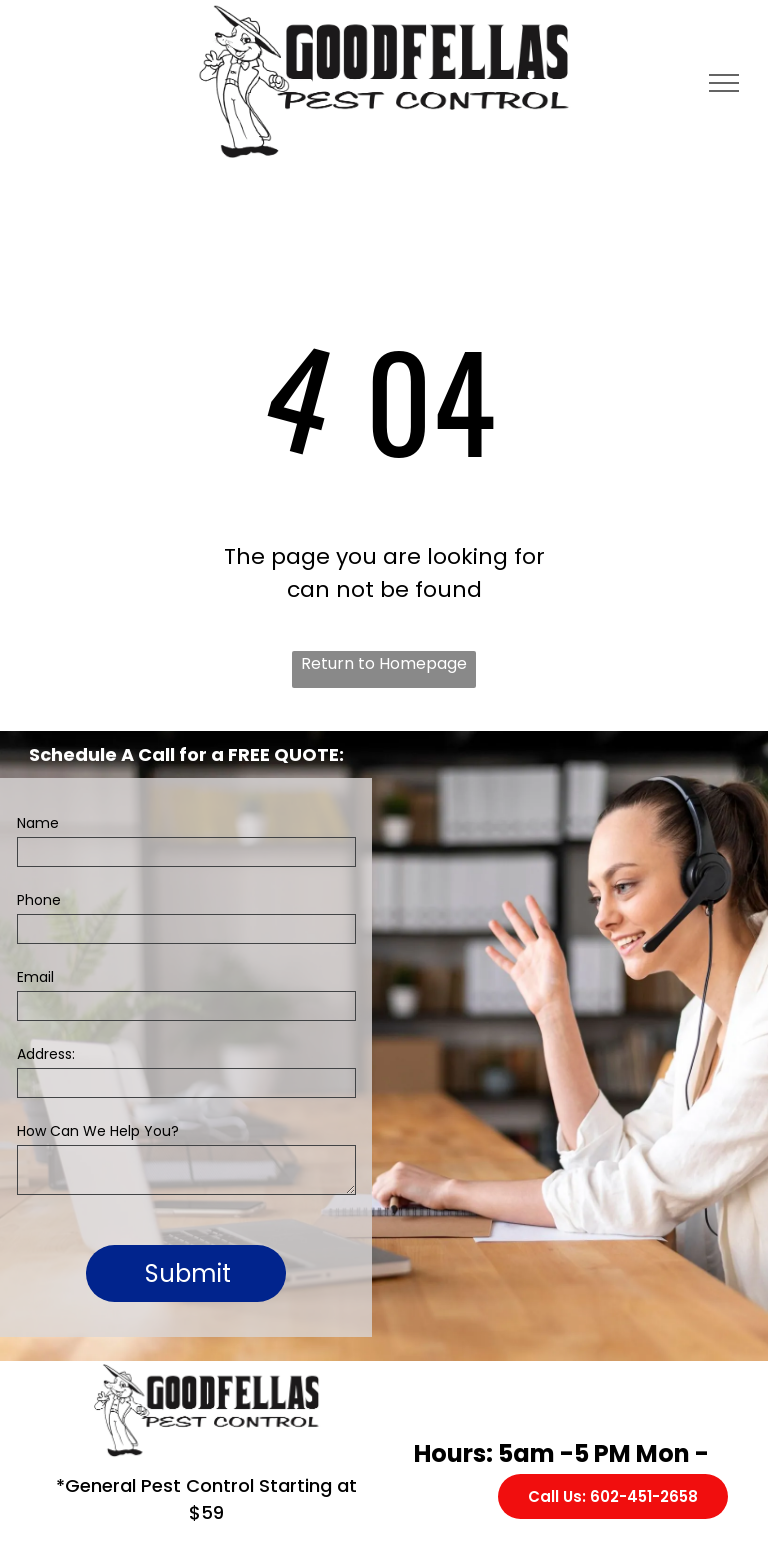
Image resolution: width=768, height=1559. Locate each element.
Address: (46, 1054)
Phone (39, 900)
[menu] (724, 83)
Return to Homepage (384, 663)
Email (35, 977)
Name (38, 823)
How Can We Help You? (98, 1131)
